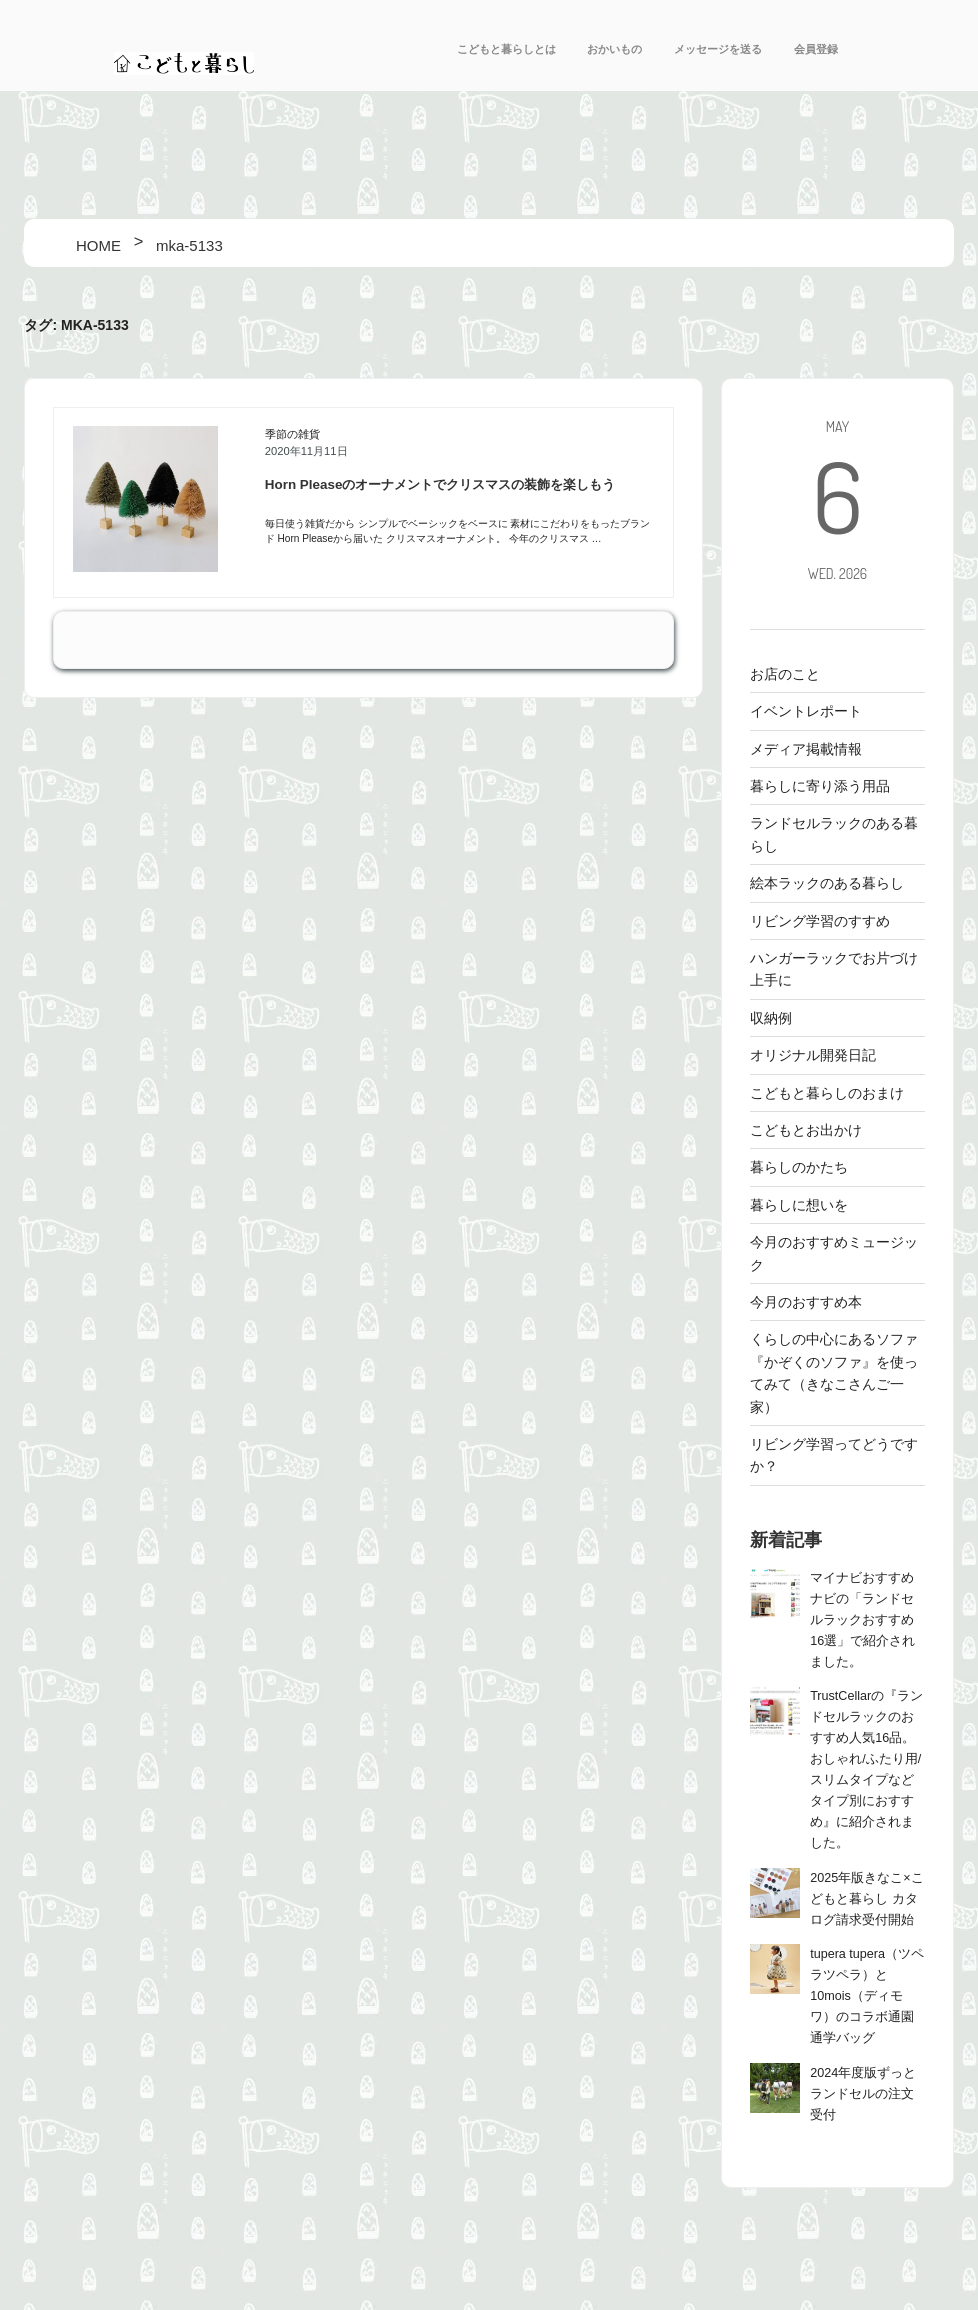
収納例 (771, 1018)
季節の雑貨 (292, 434)
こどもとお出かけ (806, 1130)
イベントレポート (806, 711)
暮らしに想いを (799, 1205)
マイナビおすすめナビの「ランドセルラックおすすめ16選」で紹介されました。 (862, 1620)
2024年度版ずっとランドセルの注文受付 (863, 2094)
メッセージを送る (718, 49)
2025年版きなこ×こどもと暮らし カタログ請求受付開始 (866, 1899)
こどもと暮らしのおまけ (827, 1093)
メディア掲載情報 (806, 749)
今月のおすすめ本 (806, 1302)
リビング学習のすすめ (820, 921)
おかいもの (614, 49)
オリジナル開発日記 (813, 1055)
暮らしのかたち (799, 1167)
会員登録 (816, 49)
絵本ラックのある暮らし (827, 883)
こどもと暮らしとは (506, 49)
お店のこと (785, 674)
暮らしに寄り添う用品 (820, 786)
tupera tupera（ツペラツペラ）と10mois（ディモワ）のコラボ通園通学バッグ (867, 1996)
